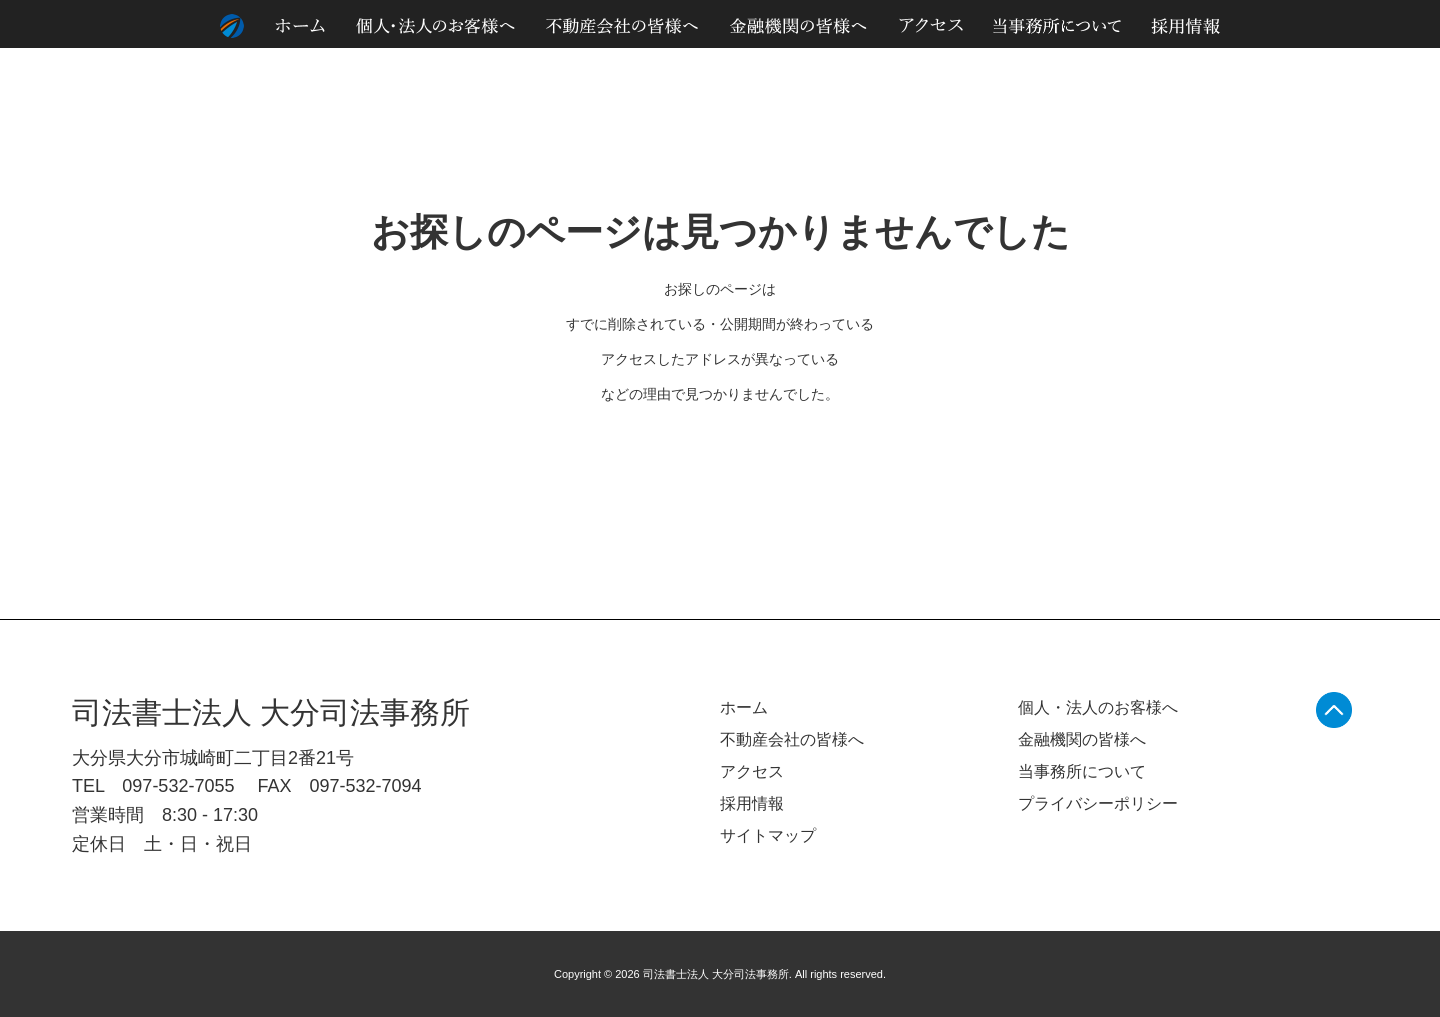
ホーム (744, 707)
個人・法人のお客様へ (1098, 707)
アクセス (752, 771)
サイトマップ (1354, 69)
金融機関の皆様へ (1082, 739)
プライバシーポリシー (1098, 803)
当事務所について (1082, 771)
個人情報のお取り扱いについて (1216, 69)
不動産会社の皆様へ (792, 739)
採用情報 (752, 803)
